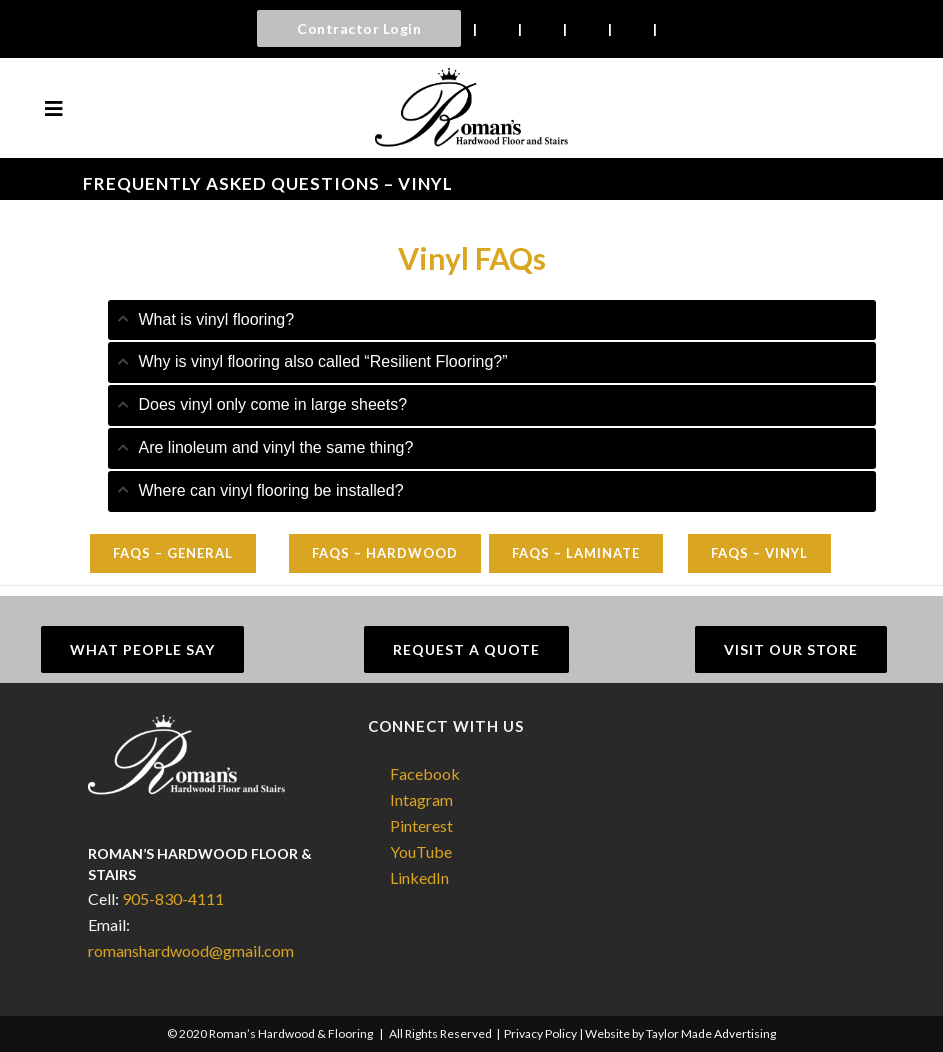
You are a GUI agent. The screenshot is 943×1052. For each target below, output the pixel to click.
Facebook (425, 773)
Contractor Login (359, 28)
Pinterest (421, 825)
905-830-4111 (173, 898)
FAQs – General (173, 553)
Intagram (421, 799)
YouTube (421, 851)
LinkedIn (419, 877)
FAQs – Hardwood (385, 553)
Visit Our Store (791, 649)
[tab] (492, 320)
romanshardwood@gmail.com (191, 950)
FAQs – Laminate (576, 553)
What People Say (142, 649)
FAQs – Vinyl (759, 553)
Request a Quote (466, 649)
